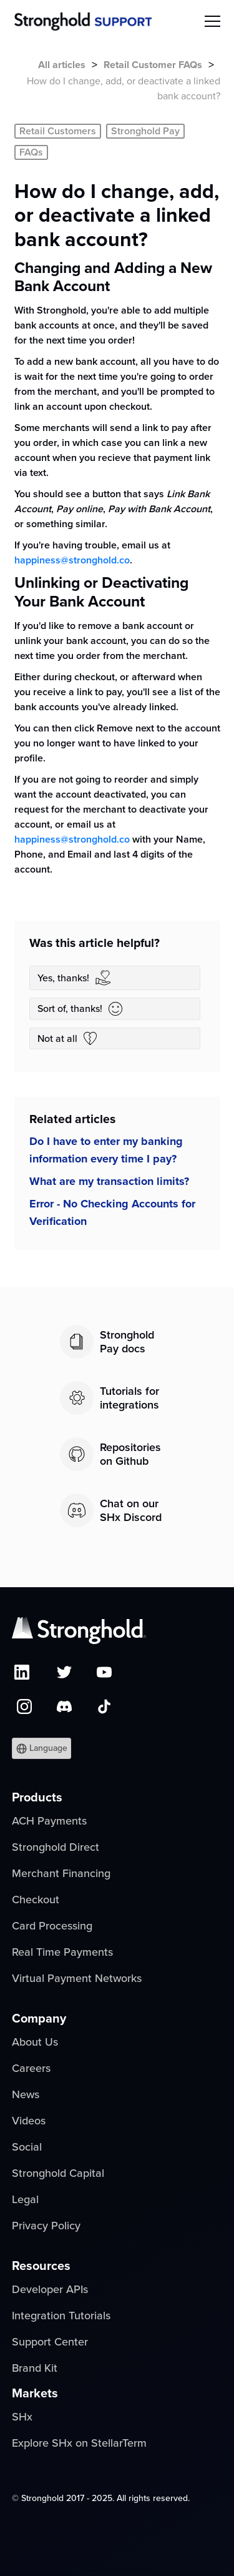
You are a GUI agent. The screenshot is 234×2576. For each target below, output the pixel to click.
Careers (31, 2068)
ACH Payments (49, 1821)
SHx (22, 2417)
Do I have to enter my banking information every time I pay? (106, 1150)
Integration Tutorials (61, 2315)
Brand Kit (34, 2368)
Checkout (35, 1899)
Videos (29, 2121)
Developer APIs (50, 2289)
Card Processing (52, 1926)
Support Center (50, 2342)
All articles (61, 65)
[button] (41, 1748)
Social (27, 2147)
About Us (35, 2042)
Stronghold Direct (55, 1847)
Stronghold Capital (58, 2173)
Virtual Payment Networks (77, 1978)
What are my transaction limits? (109, 1181)
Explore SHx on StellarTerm (79, 2443)
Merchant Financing (61, 1873)
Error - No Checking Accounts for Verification (112, 1212)
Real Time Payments (62, 1952)
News (25, 2094)
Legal (25, 2199)
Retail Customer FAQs (153, 65)
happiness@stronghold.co (72, 560)
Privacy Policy (46, 2225)
